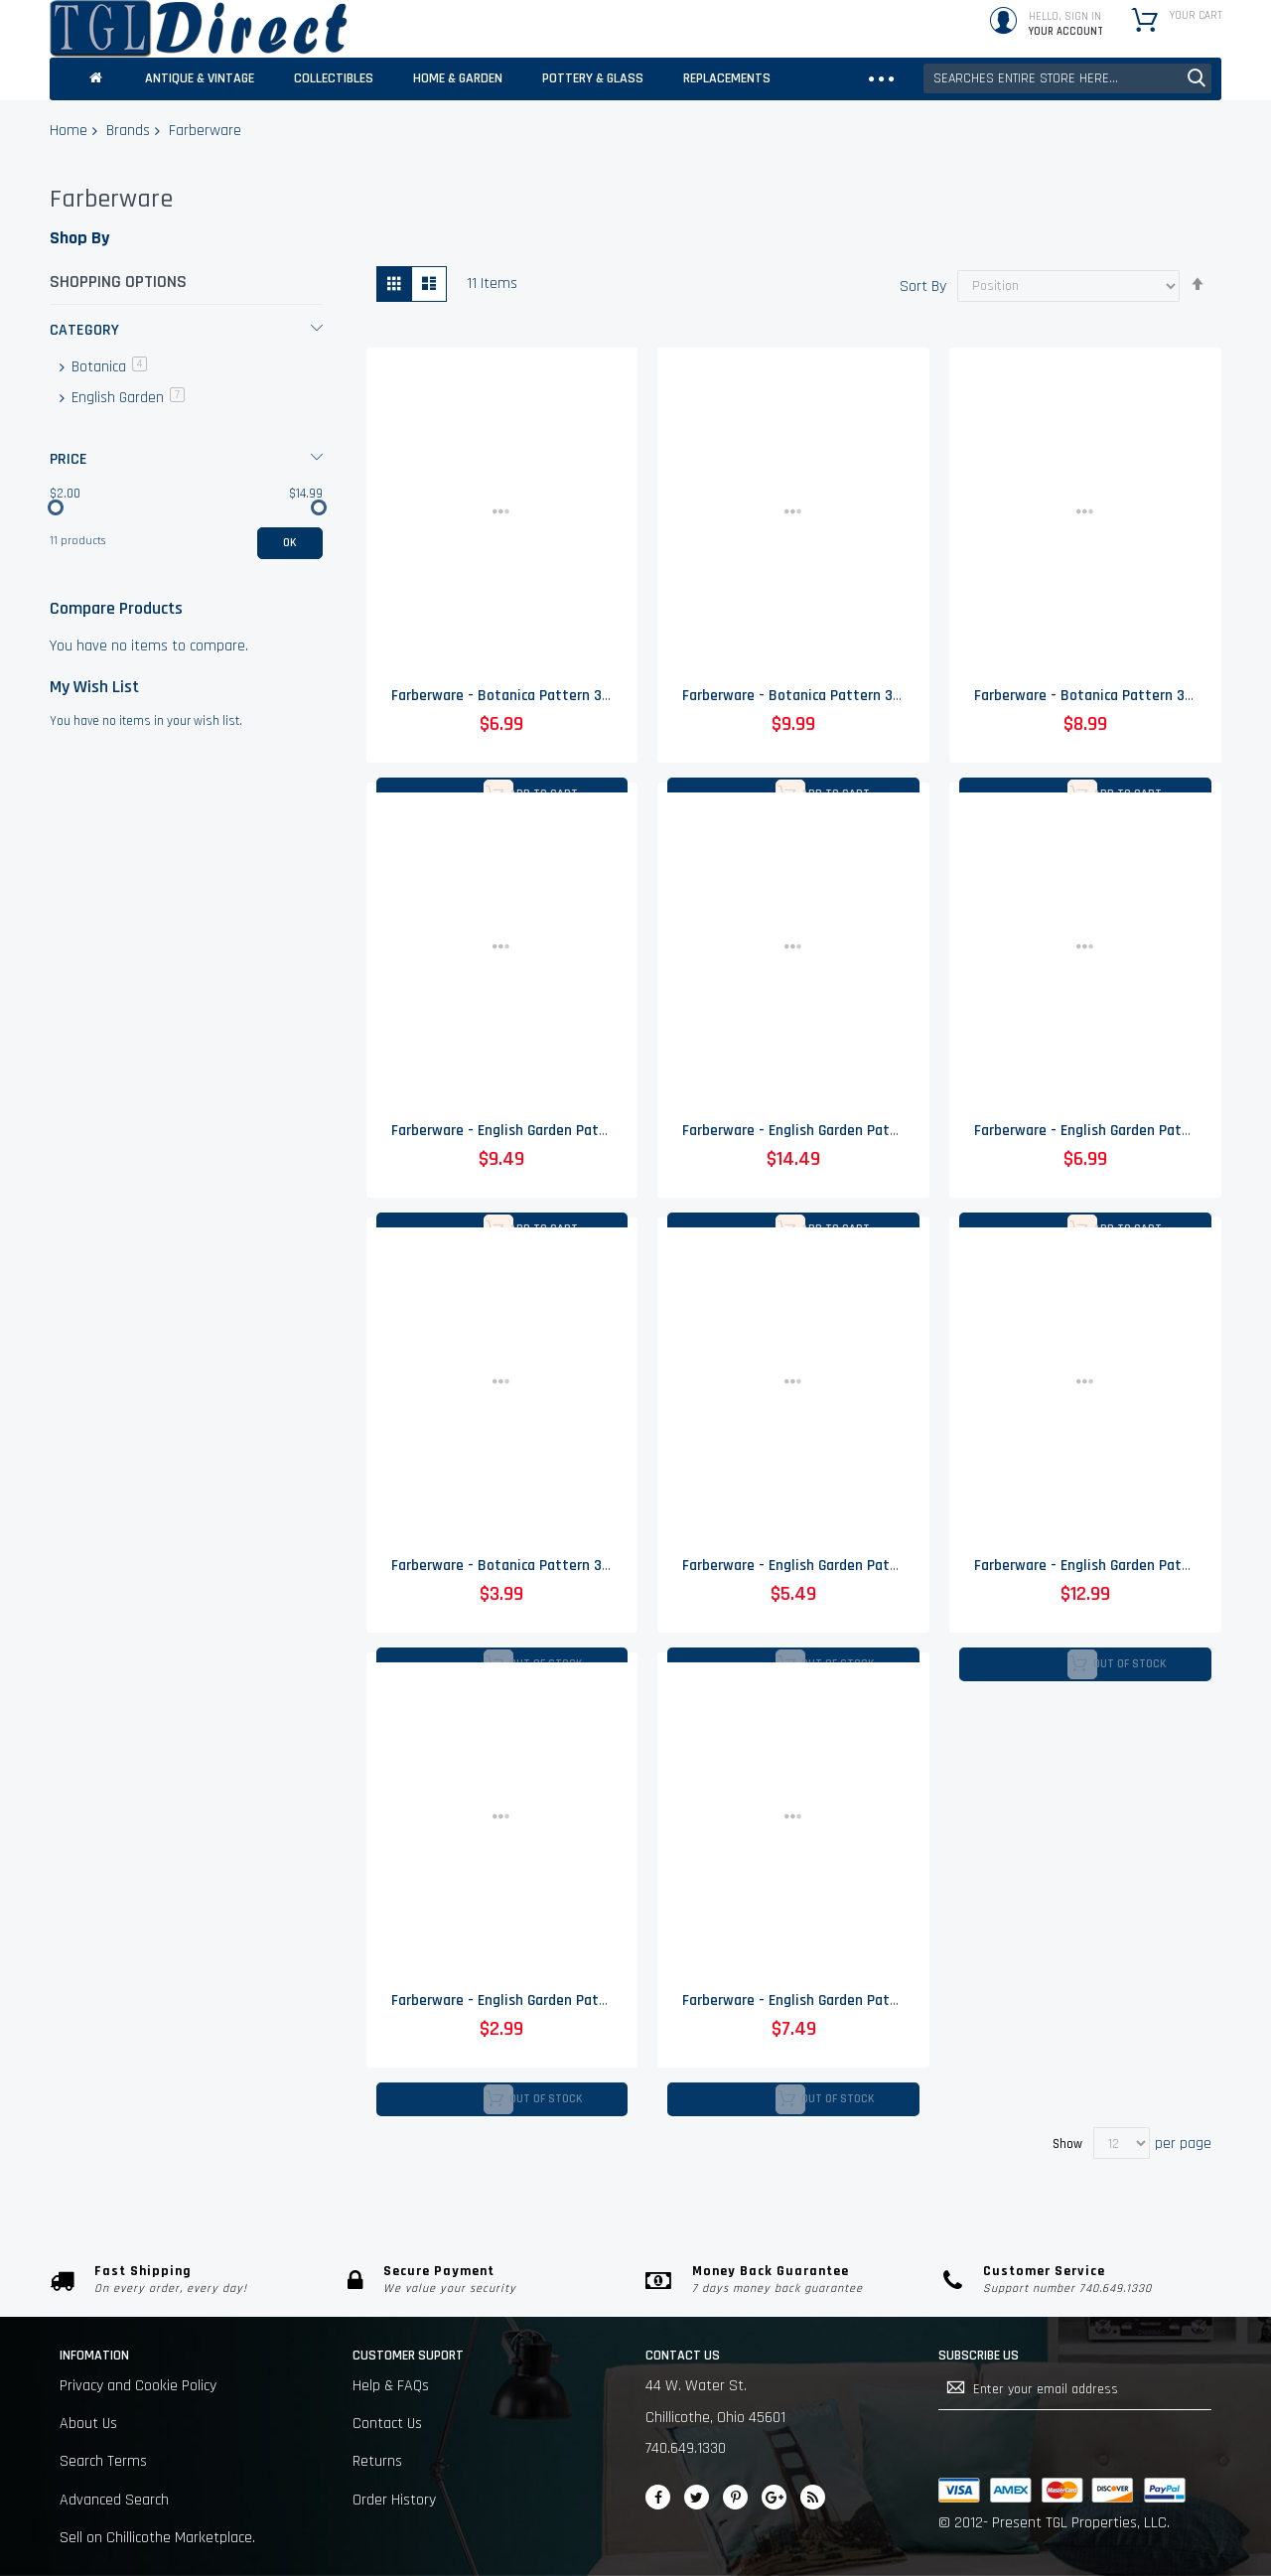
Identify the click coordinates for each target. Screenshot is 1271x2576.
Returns (377, 2461)
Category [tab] (84, 330)
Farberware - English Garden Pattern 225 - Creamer (555, 1131)
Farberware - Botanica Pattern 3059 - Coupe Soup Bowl (859, 696)
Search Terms (103, 2461)
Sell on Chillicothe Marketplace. (157, 2537)
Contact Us (387, 2423)
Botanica (107, 367)
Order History (394, 2500)
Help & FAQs (391, 2385)
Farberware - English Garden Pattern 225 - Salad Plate (855, 1567)
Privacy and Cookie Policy (138, 2385)
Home (68, 130)
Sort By (923, 285)
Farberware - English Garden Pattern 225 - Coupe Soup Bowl (873, 2003)
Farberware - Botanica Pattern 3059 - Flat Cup (539, 696)
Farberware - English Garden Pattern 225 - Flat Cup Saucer (577, 2003)
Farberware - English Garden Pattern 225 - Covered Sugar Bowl (881, 1131)
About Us (88, 2423)
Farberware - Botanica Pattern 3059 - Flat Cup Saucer (563, 1567)
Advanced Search (114, 2500)
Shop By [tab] (79, 237)
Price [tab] (68, 459)
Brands (128, 130)
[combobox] (1067, 78)
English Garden (126, 397)
